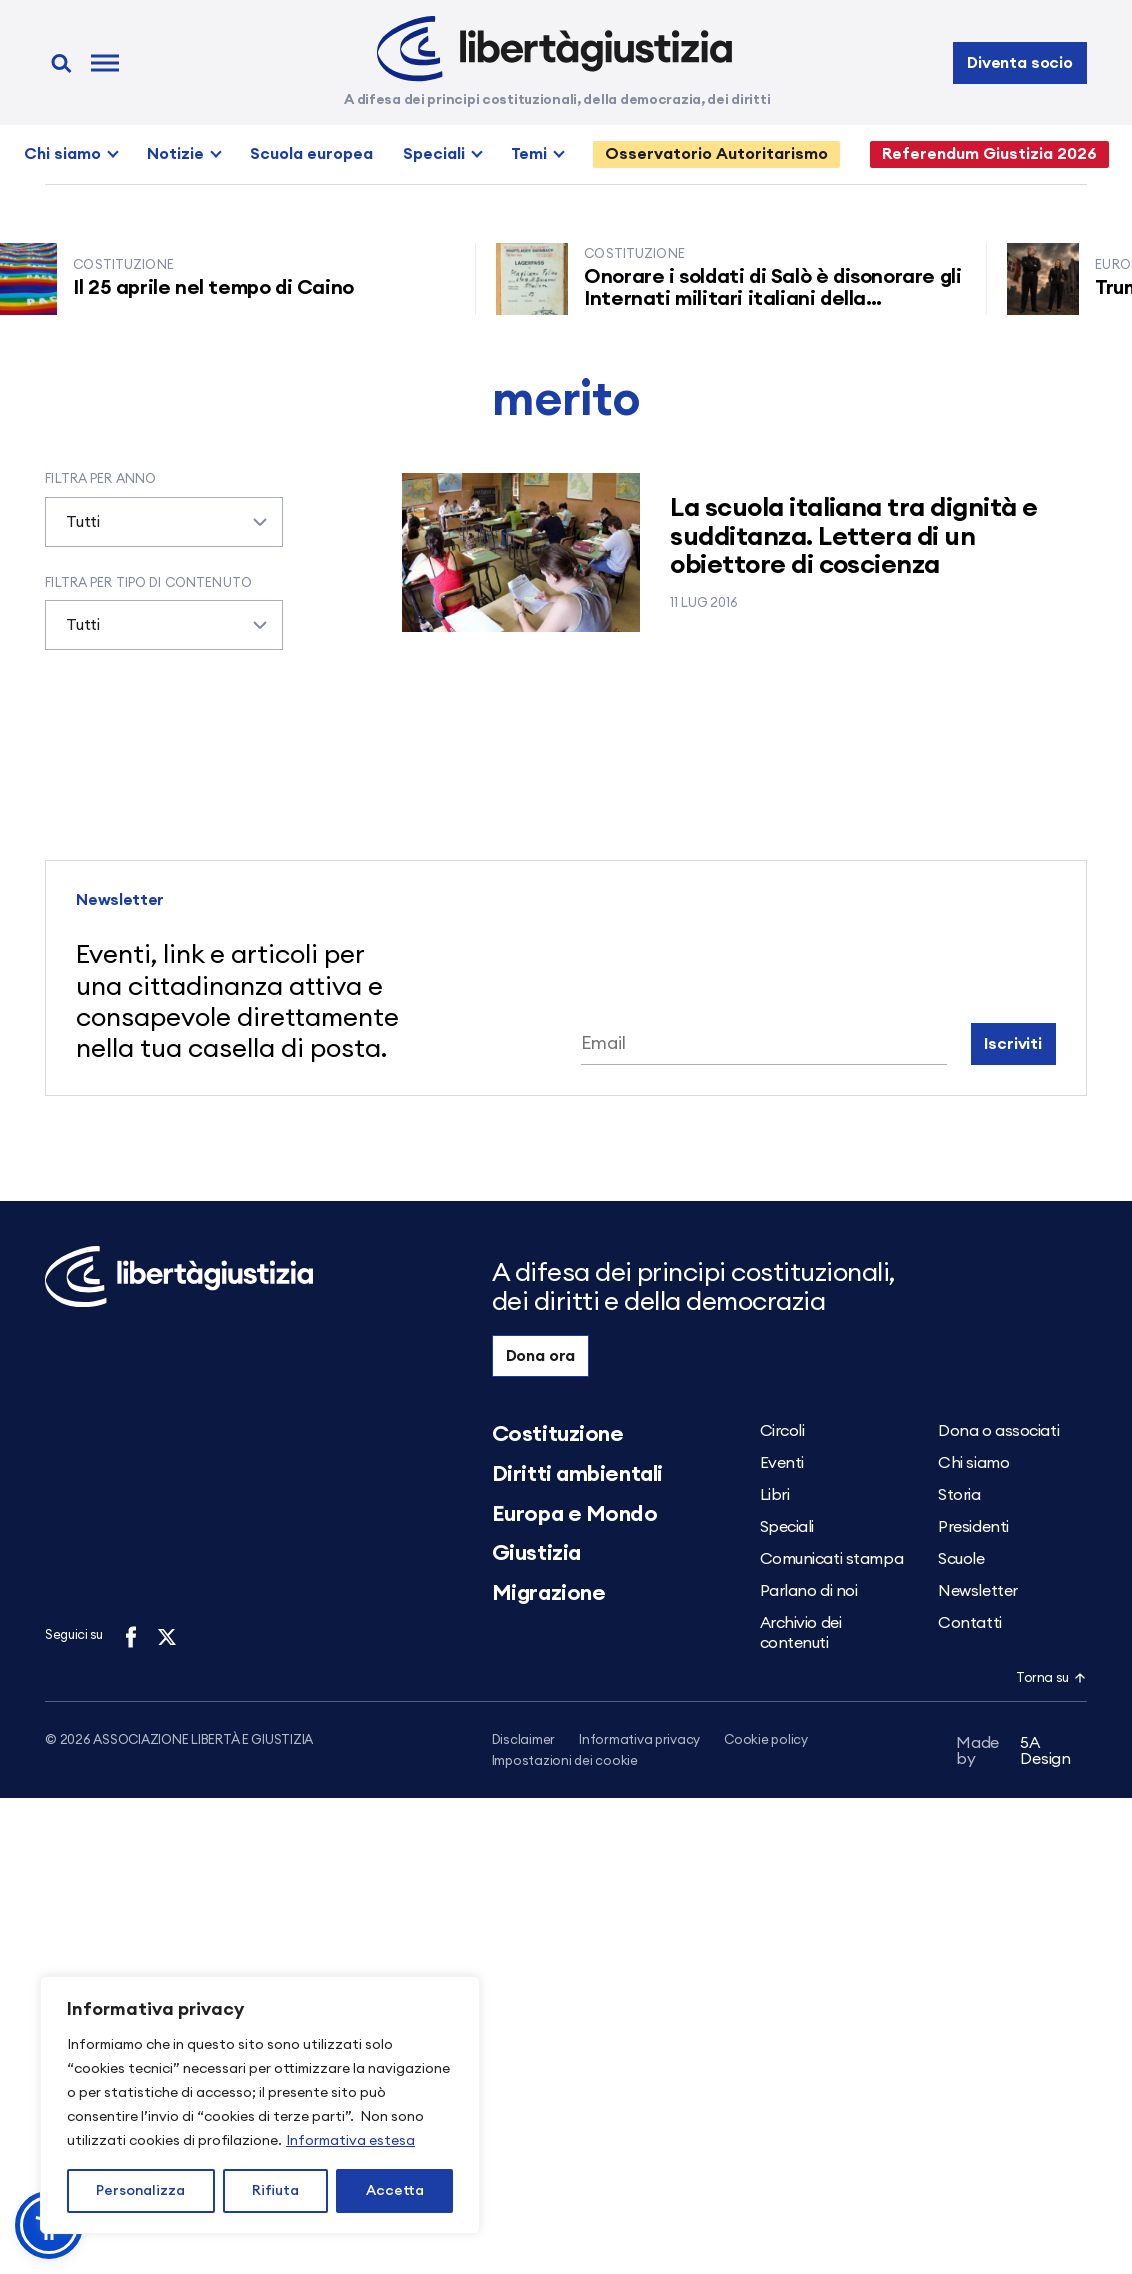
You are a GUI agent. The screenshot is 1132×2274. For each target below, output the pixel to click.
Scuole (961, 1559)
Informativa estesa (350, 2141)
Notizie (175, 154)
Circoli (782, 1431)
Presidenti (973, 1527)
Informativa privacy (639, 1740)
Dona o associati (998, 1431)
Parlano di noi (809, 1591)
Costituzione (558, 1434)
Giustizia (536, 1553)
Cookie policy (766, 1740)
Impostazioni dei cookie (565, 1762)
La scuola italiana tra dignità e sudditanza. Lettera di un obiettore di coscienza (853, 536)
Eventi (782, 1463)
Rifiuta (275, 2191)
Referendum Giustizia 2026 (989, 154)
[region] (260, 2105)
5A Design (1013, 1754)
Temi (529, 154)
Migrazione (549, 1593)
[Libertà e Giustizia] (554, 49)
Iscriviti (1013, 1044)
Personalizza (140, 2191)
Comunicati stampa (832, 1559)
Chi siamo (62, 154)
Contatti (969, 1623)
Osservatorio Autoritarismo (716, 154)
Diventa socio (1020, 63)
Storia (959, 1495)
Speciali (434, 154)
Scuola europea (311, 154)
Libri (775, 1495)
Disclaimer (523, 1740)
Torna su (1051, 1678)
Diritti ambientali (577, 1474)
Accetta (395, 2191)
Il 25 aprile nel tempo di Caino (223, 288)
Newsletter (978, 1591)
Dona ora (541, 1356)
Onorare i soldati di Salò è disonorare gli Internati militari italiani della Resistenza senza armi (782, 299)
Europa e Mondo (575, 1514)
